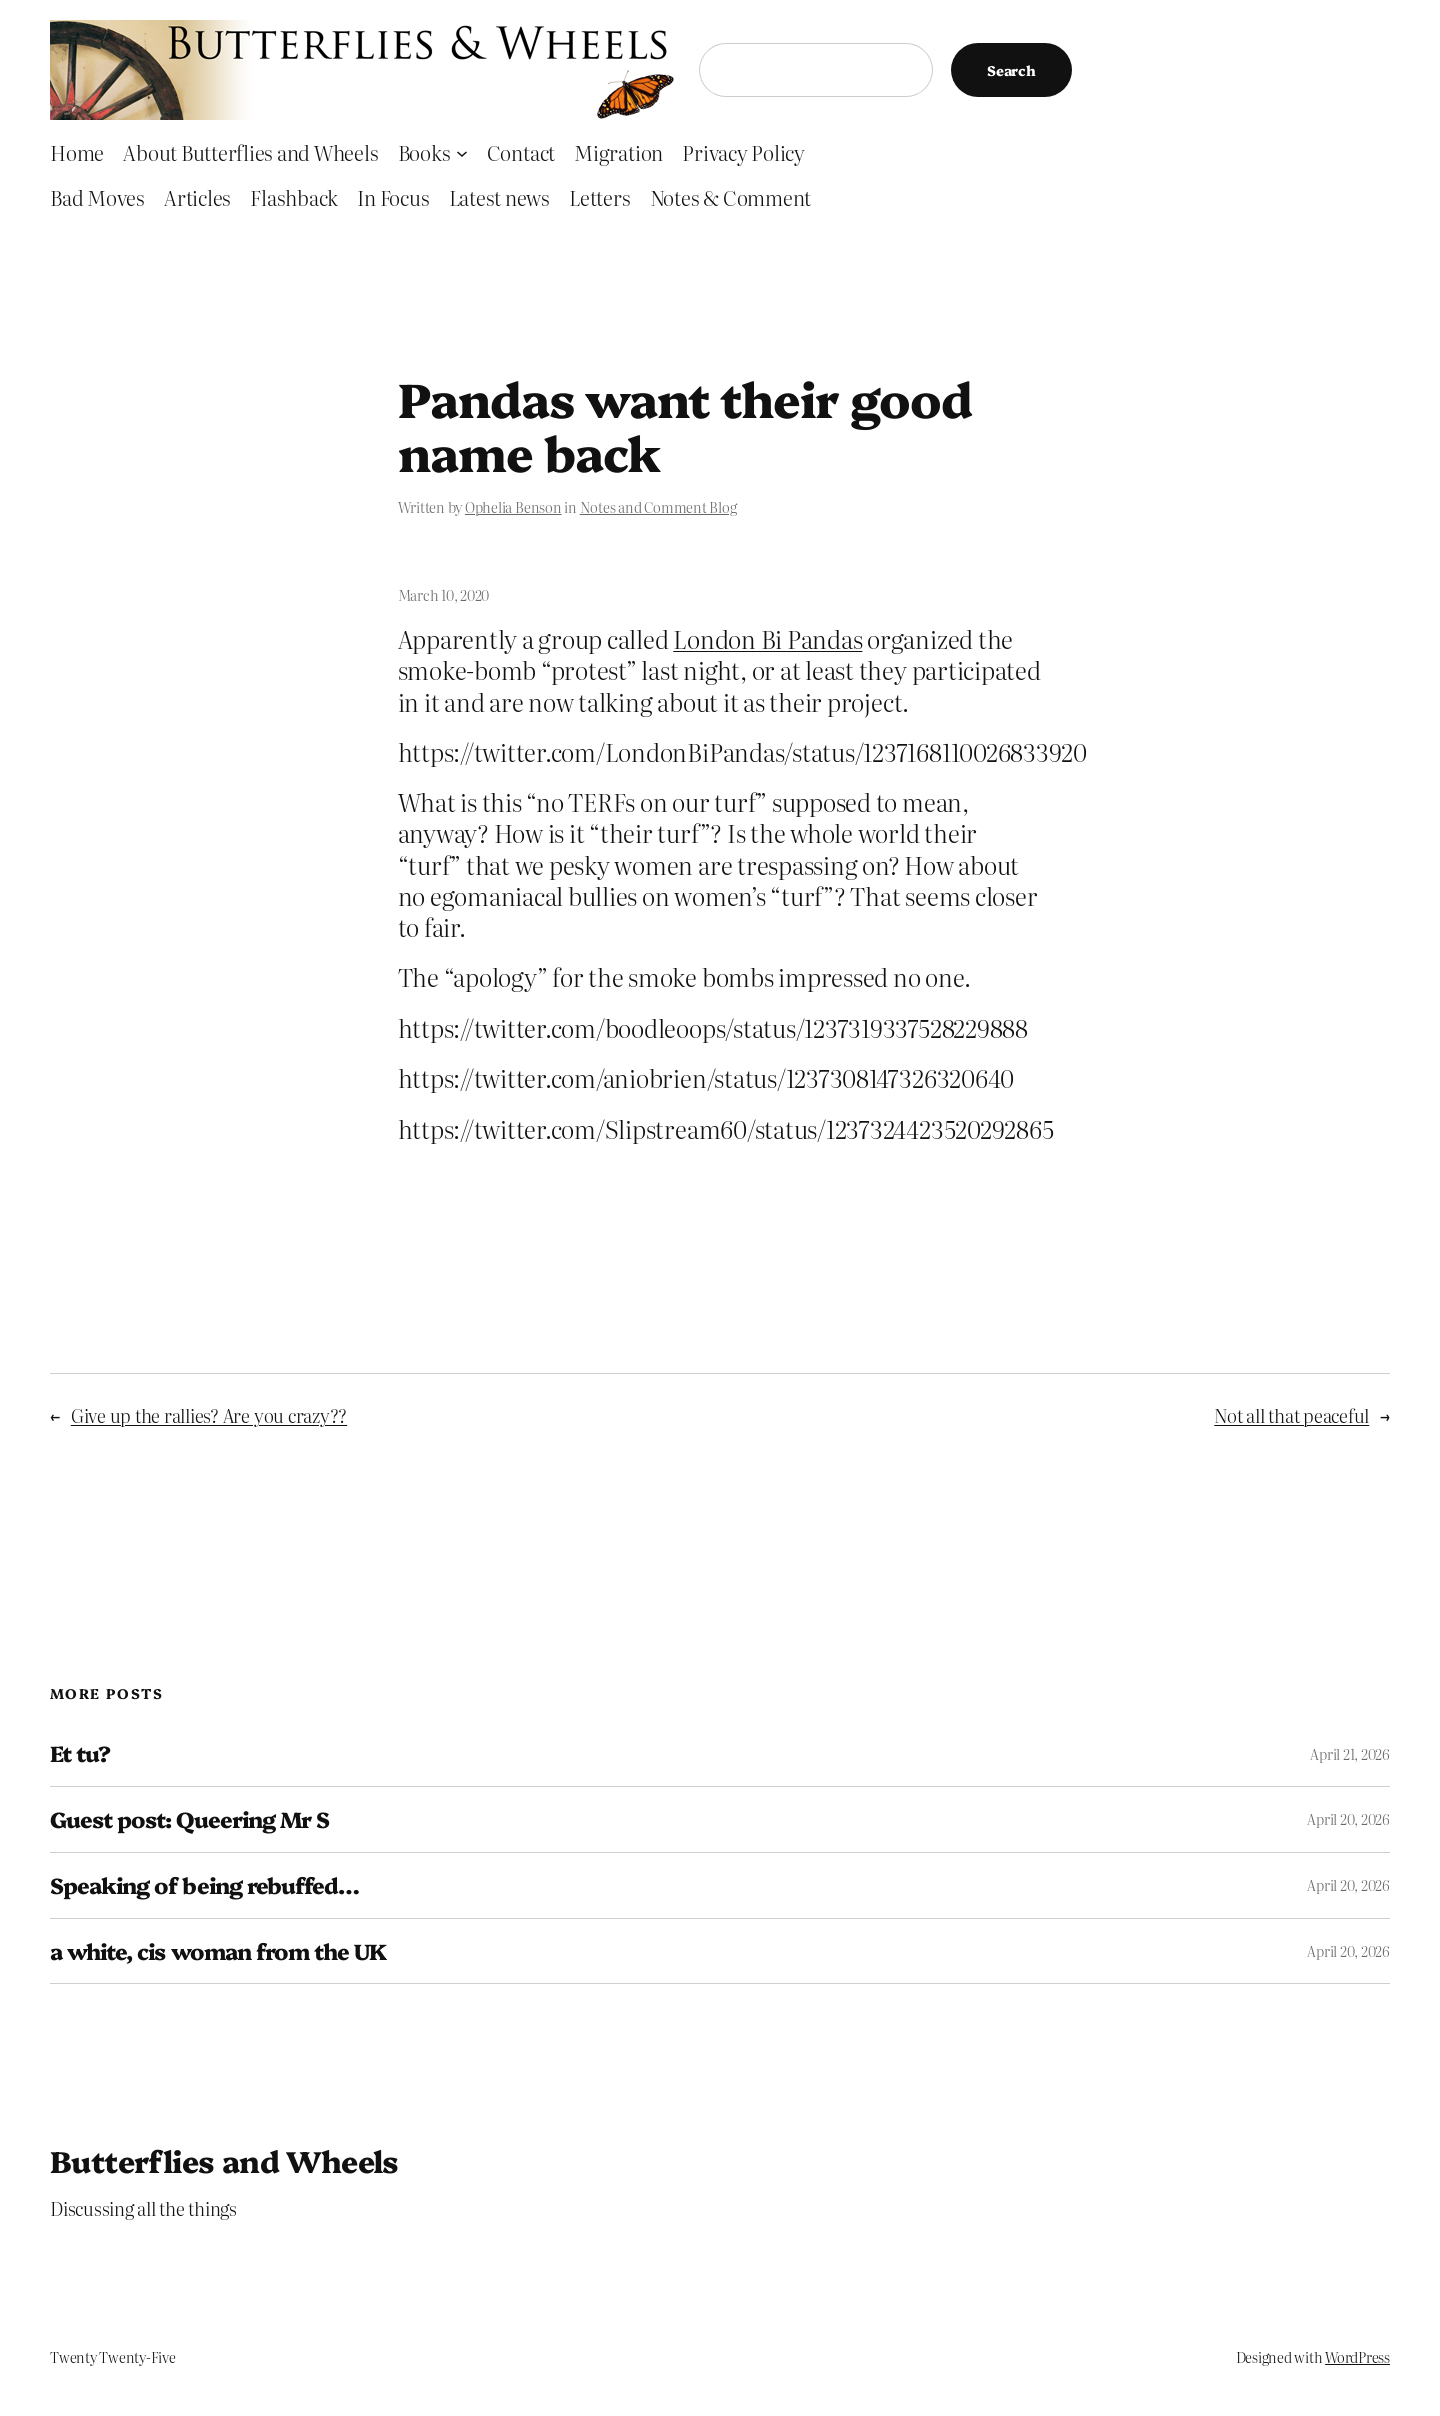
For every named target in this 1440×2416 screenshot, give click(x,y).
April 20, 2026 (1348, 1819)
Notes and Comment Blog (658, 507)
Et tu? (80, 1753)
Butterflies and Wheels (224, 2160)
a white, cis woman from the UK (218, 1951)
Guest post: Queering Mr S (189, 1819)
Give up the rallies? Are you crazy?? (209, 1415)
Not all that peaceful (1291, 1415)
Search (1011, 70)
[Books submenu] (462, 152)
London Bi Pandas (767, 638)
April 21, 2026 (1350, 1754)
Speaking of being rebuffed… (204, 1885)
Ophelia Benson (513, 507)
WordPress (1357, 2357)
